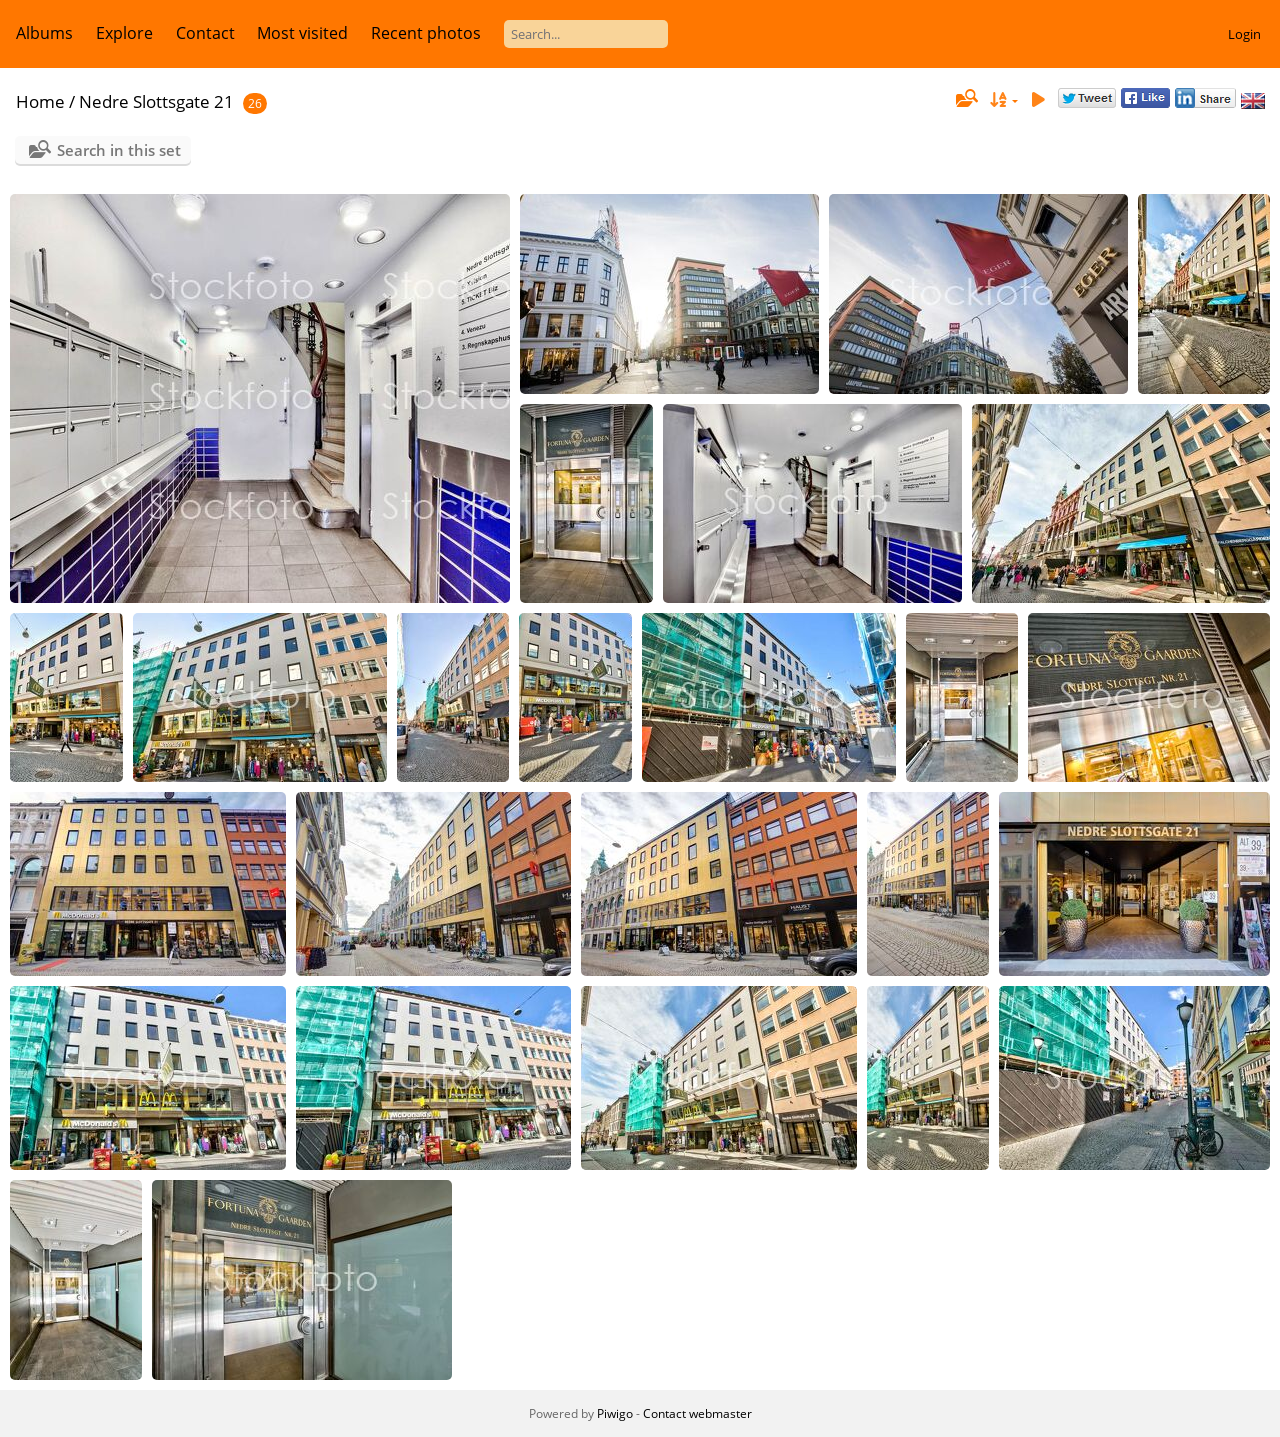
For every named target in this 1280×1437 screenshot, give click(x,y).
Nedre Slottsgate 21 (156, 101)
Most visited (302, 33)
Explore (124, 33)
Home (40, 101)
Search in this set (119, 150)
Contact (205, 33)
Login (1244, 34)
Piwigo (615, 1413)
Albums (44, 33)
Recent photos (426, 33)
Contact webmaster (697, 1413)
